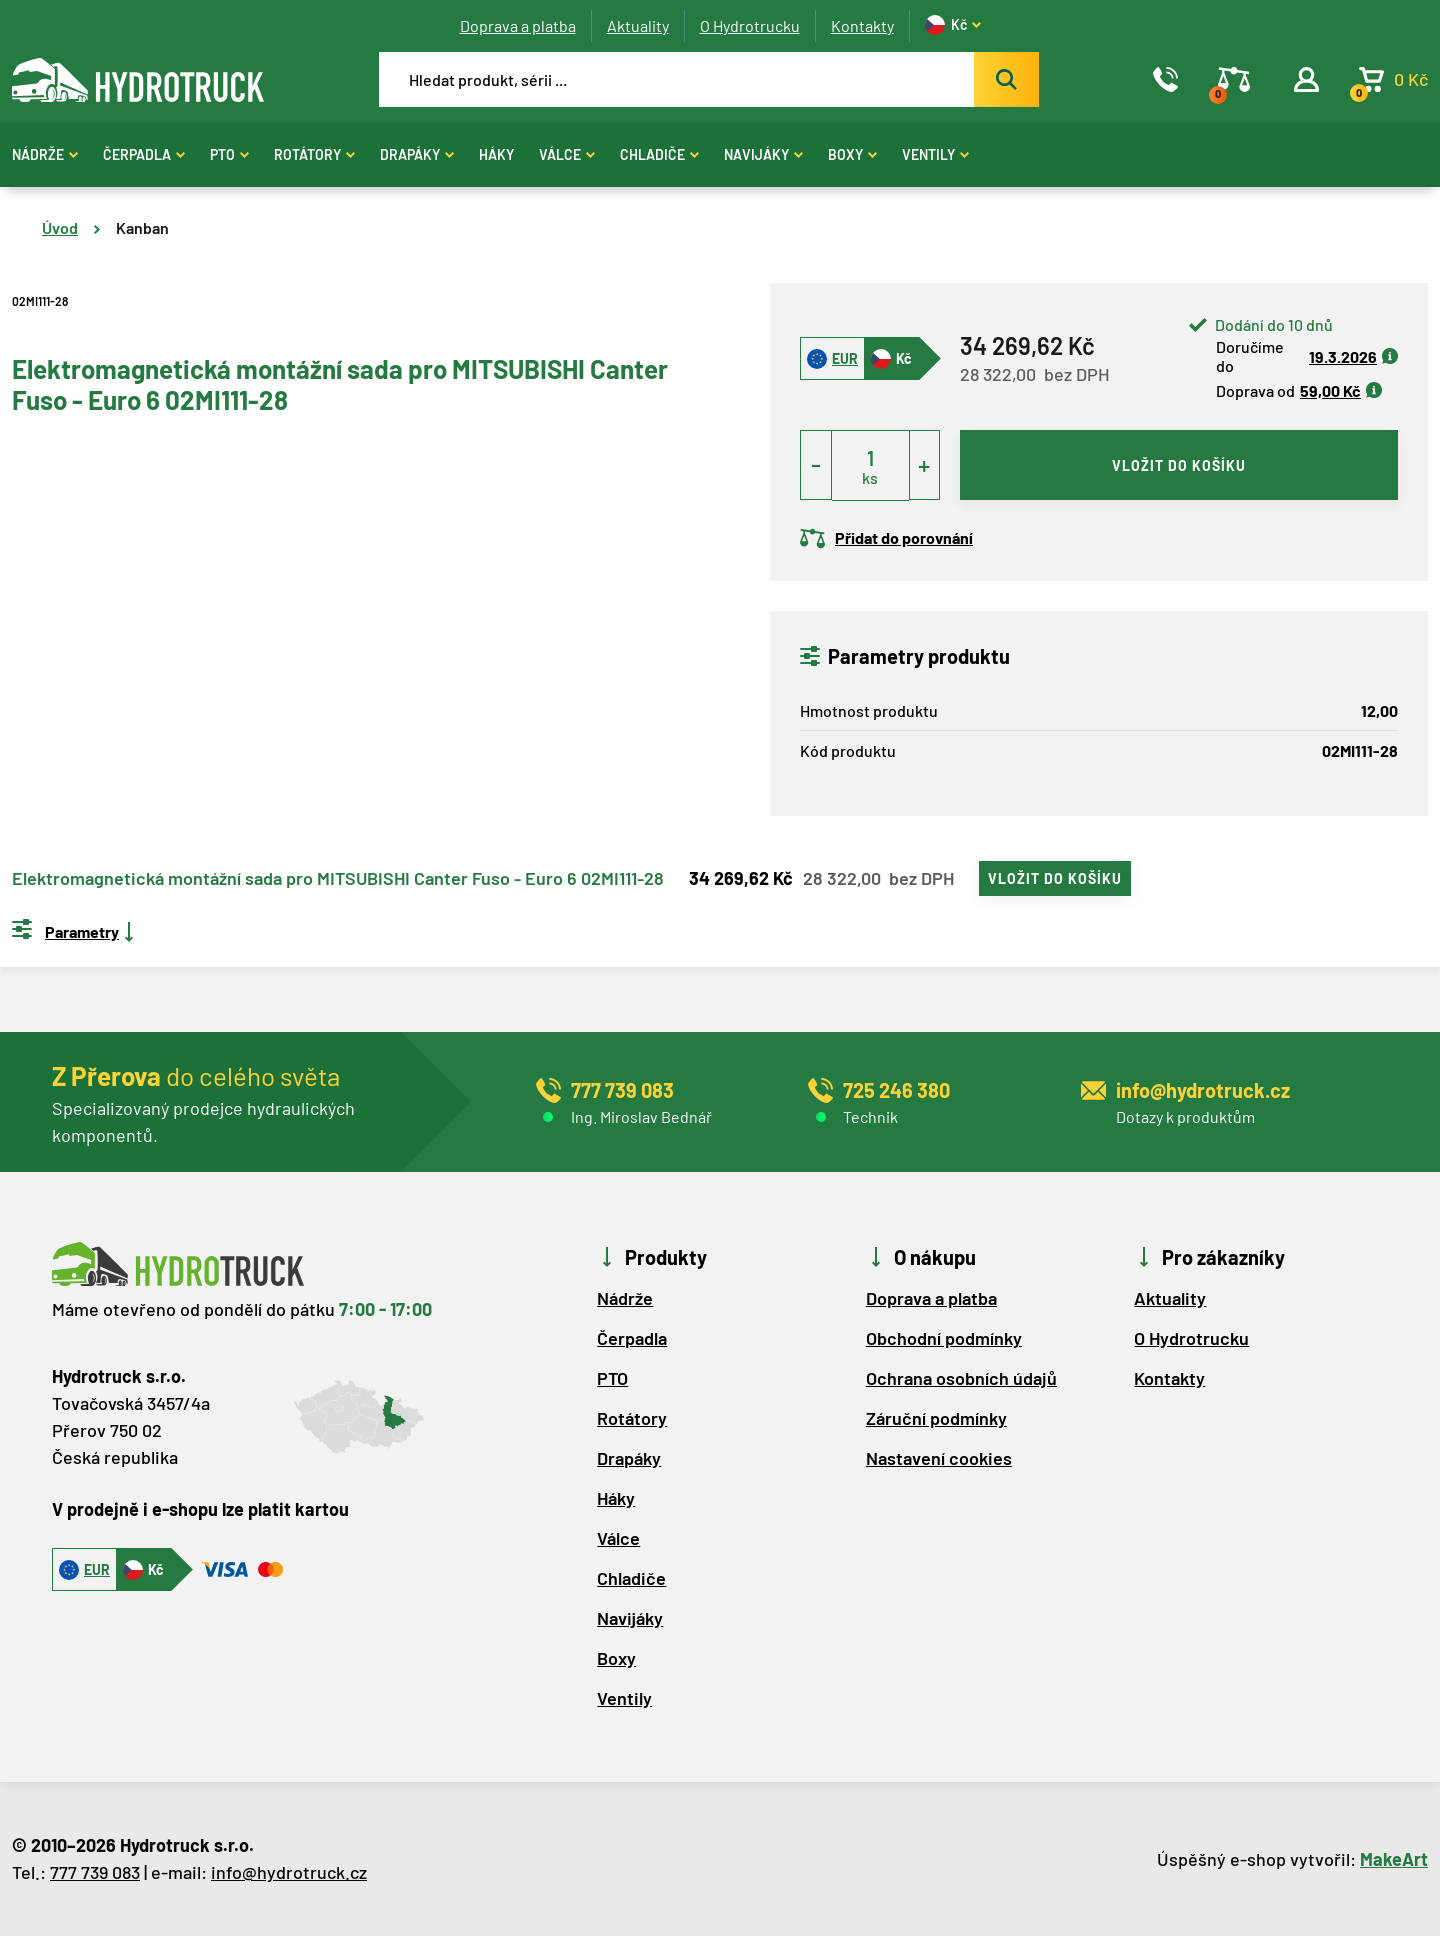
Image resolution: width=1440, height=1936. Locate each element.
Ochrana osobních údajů (961, 1378)
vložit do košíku (1179, 465)
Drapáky (417, 154)
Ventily (935, 154)
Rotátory (314, 154)
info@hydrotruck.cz (289, 1872)
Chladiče (659, 154)
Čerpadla (144, 154)
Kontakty (862, 25)
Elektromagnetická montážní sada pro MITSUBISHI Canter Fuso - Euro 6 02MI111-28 (338, 879)
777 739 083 (95, 1872)
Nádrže (45, 154)
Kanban (142, 227)
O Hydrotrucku (750, 25)
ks (870, 477)
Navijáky (763, 154)
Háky (496, 154)
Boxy (852, 154)
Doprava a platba (518, 25)
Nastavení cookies (939, 1458)
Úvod (60, 227)
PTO (229, 154)
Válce (567, 154)
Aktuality (638, 25)
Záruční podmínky (936, 1418)
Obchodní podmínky (944, 1338)
